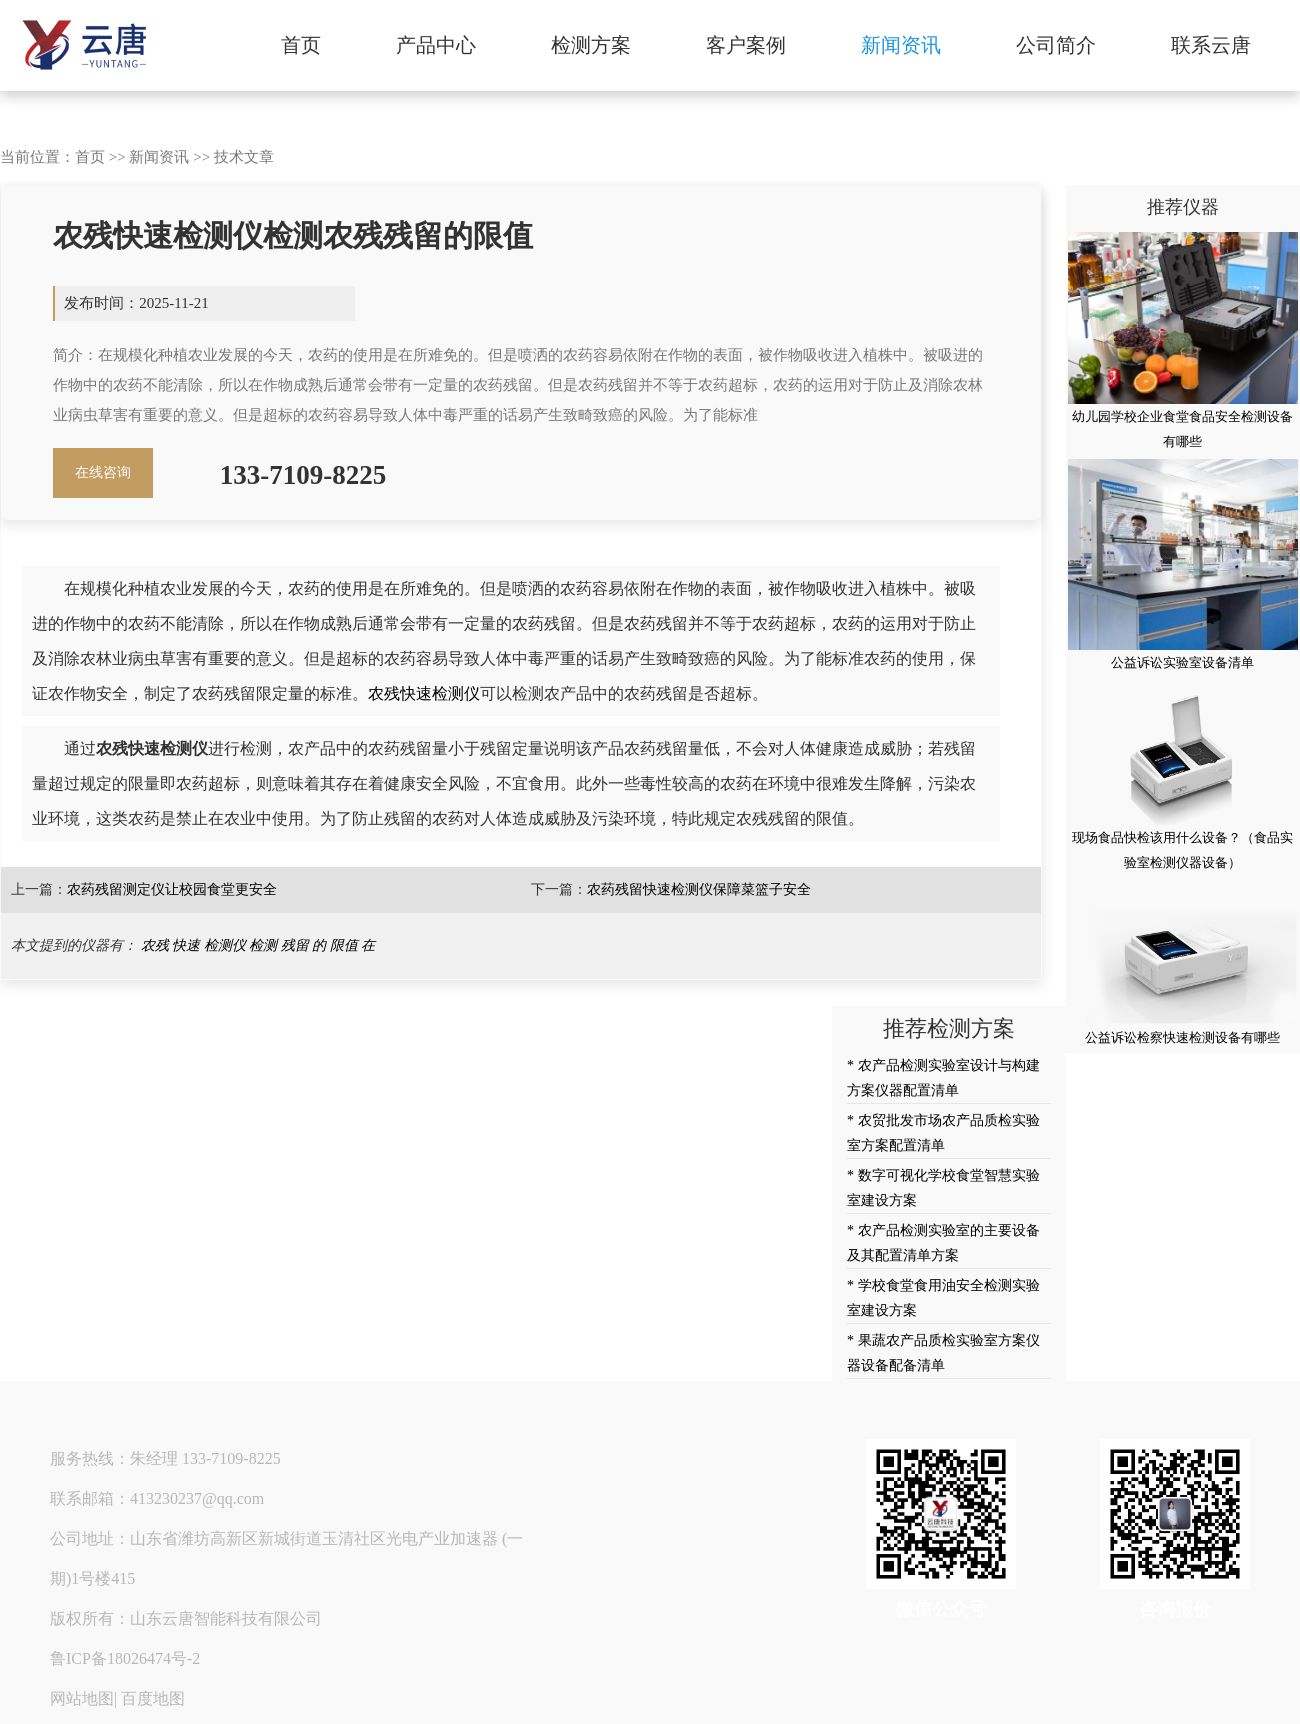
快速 (186, 945)
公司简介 (1056, 45)
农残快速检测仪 (424, 693)
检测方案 (591, 45)
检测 (263, 945)
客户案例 (746, 45)
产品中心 (436, 45)
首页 (301, 45)
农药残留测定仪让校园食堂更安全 (172, 889)
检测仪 (225, 945)
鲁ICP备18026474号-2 (125, 1658)
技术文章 (244, 157)
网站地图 (82, 1698)
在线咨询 (103, 472)
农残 (155, 945)
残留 (295, 945)
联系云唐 (1211, 45)
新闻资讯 (901, 45)
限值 (344, 945)
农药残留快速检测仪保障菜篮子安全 (699, 889)
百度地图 (153, 1698)
